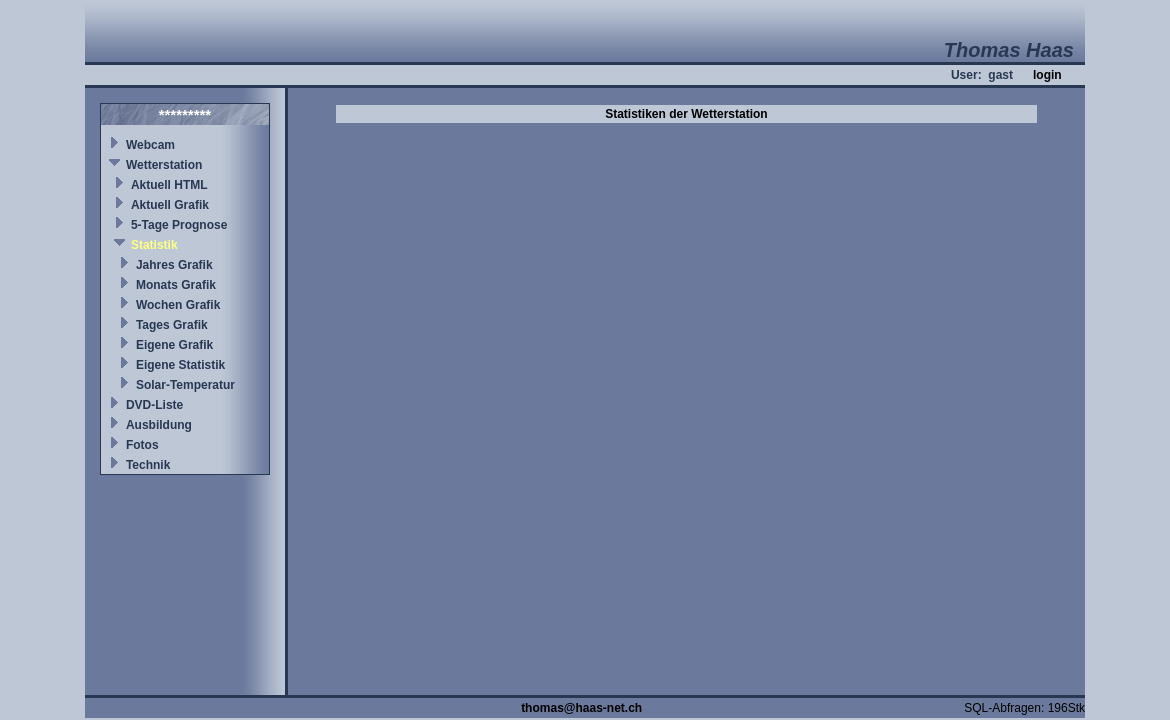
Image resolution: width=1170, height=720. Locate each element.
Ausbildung (159, 425)
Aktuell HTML (169, 185)
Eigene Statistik (180, 365)
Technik (148, 465)
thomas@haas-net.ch (581, 708)
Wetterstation (164, 165)
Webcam (150, 145)
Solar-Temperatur (185, 385)
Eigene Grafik (174, 345)
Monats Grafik (176, 285)
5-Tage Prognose (179, 225)
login (1047, 75)
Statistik (154, 245)
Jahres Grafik (174, 265)
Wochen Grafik (178, 305)
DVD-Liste (154, 405)
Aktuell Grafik (170, 205)
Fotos (142, 445)
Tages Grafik (172, 325)
